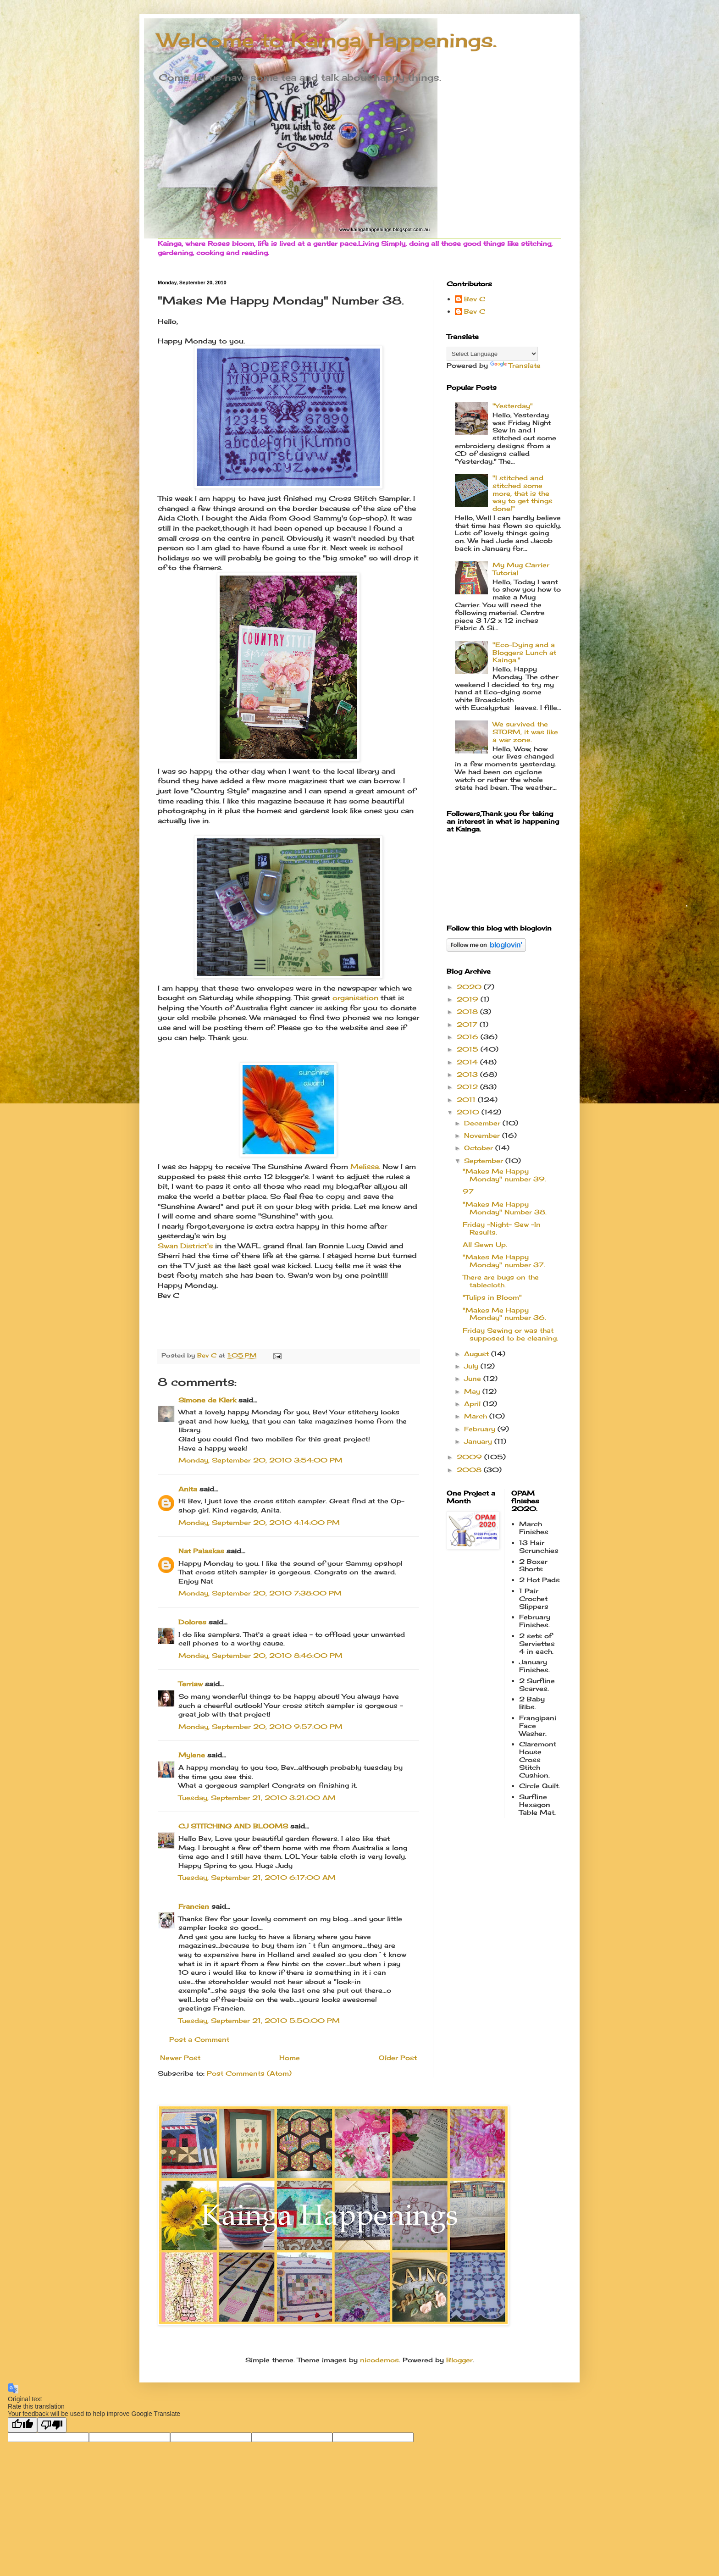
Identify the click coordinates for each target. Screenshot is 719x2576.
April (473, 1403)
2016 (469, 1037)
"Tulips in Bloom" (492, 1297)
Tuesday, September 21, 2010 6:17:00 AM (257, 1877)
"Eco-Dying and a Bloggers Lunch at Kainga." (524, 652)
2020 (470, 987)
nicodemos (379, 2360)
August (477, 1353)
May (473, 1391)
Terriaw (190, 1684)
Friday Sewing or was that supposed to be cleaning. (510, 1334)
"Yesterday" (512, 406)
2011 (467, 1099)
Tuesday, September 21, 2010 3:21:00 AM (257, 1797)
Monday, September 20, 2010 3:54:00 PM (260, 1460)
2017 (468, 1024)
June (473, 1378)
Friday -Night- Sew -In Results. (502, 1228)
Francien (193, 1906)
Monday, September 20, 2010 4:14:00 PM (259, 1522)
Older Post (398, 2057)
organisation (355, 997)
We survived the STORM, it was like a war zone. (525, 731)
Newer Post (180, 2057)
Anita (187, 1489)
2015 (469, 1049)
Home (289, 2057)
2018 (468, 1011)
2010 (469, 1112)
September (484, 1160)
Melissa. (366, 1166)
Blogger (459, 2360)
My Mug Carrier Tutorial (520, 568)
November (483, 1135)
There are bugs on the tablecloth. (501, 1281)
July (472, 1366)
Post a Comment (199, 2039)
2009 (470, 1457)
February (481, 1429)
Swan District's (186, 1245)
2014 (468, 1062)
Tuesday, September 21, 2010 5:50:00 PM (259, 2020)
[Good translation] (22, 2424)
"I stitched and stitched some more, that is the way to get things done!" (522, 493)
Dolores (192, 1622)
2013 (468, 1074)
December (483, 1123)
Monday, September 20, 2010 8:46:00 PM (260, 1655)
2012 (468, 1087)
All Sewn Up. (485, 1244)
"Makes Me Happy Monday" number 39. (504, 1175)
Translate (515, 365)
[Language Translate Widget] (492, 354)
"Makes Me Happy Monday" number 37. (504, 1261)
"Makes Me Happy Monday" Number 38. (505, 1208)
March (476, 1416)
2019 (469, 999)
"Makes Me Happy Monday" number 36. (504, 1314)
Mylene (191, 1755)
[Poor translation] (51, 2424)
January (479, 1441)
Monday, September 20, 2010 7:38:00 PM (260, 1593)
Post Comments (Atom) (249, 2073)
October (479, 1148)
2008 (470, 1470)
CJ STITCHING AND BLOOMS (233, 1826)
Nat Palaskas (201, 1551)
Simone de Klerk (207, 1400)
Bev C (474, 299)
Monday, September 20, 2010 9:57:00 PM (260, 1726)
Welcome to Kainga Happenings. (327, 40)
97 (468, 1191)
